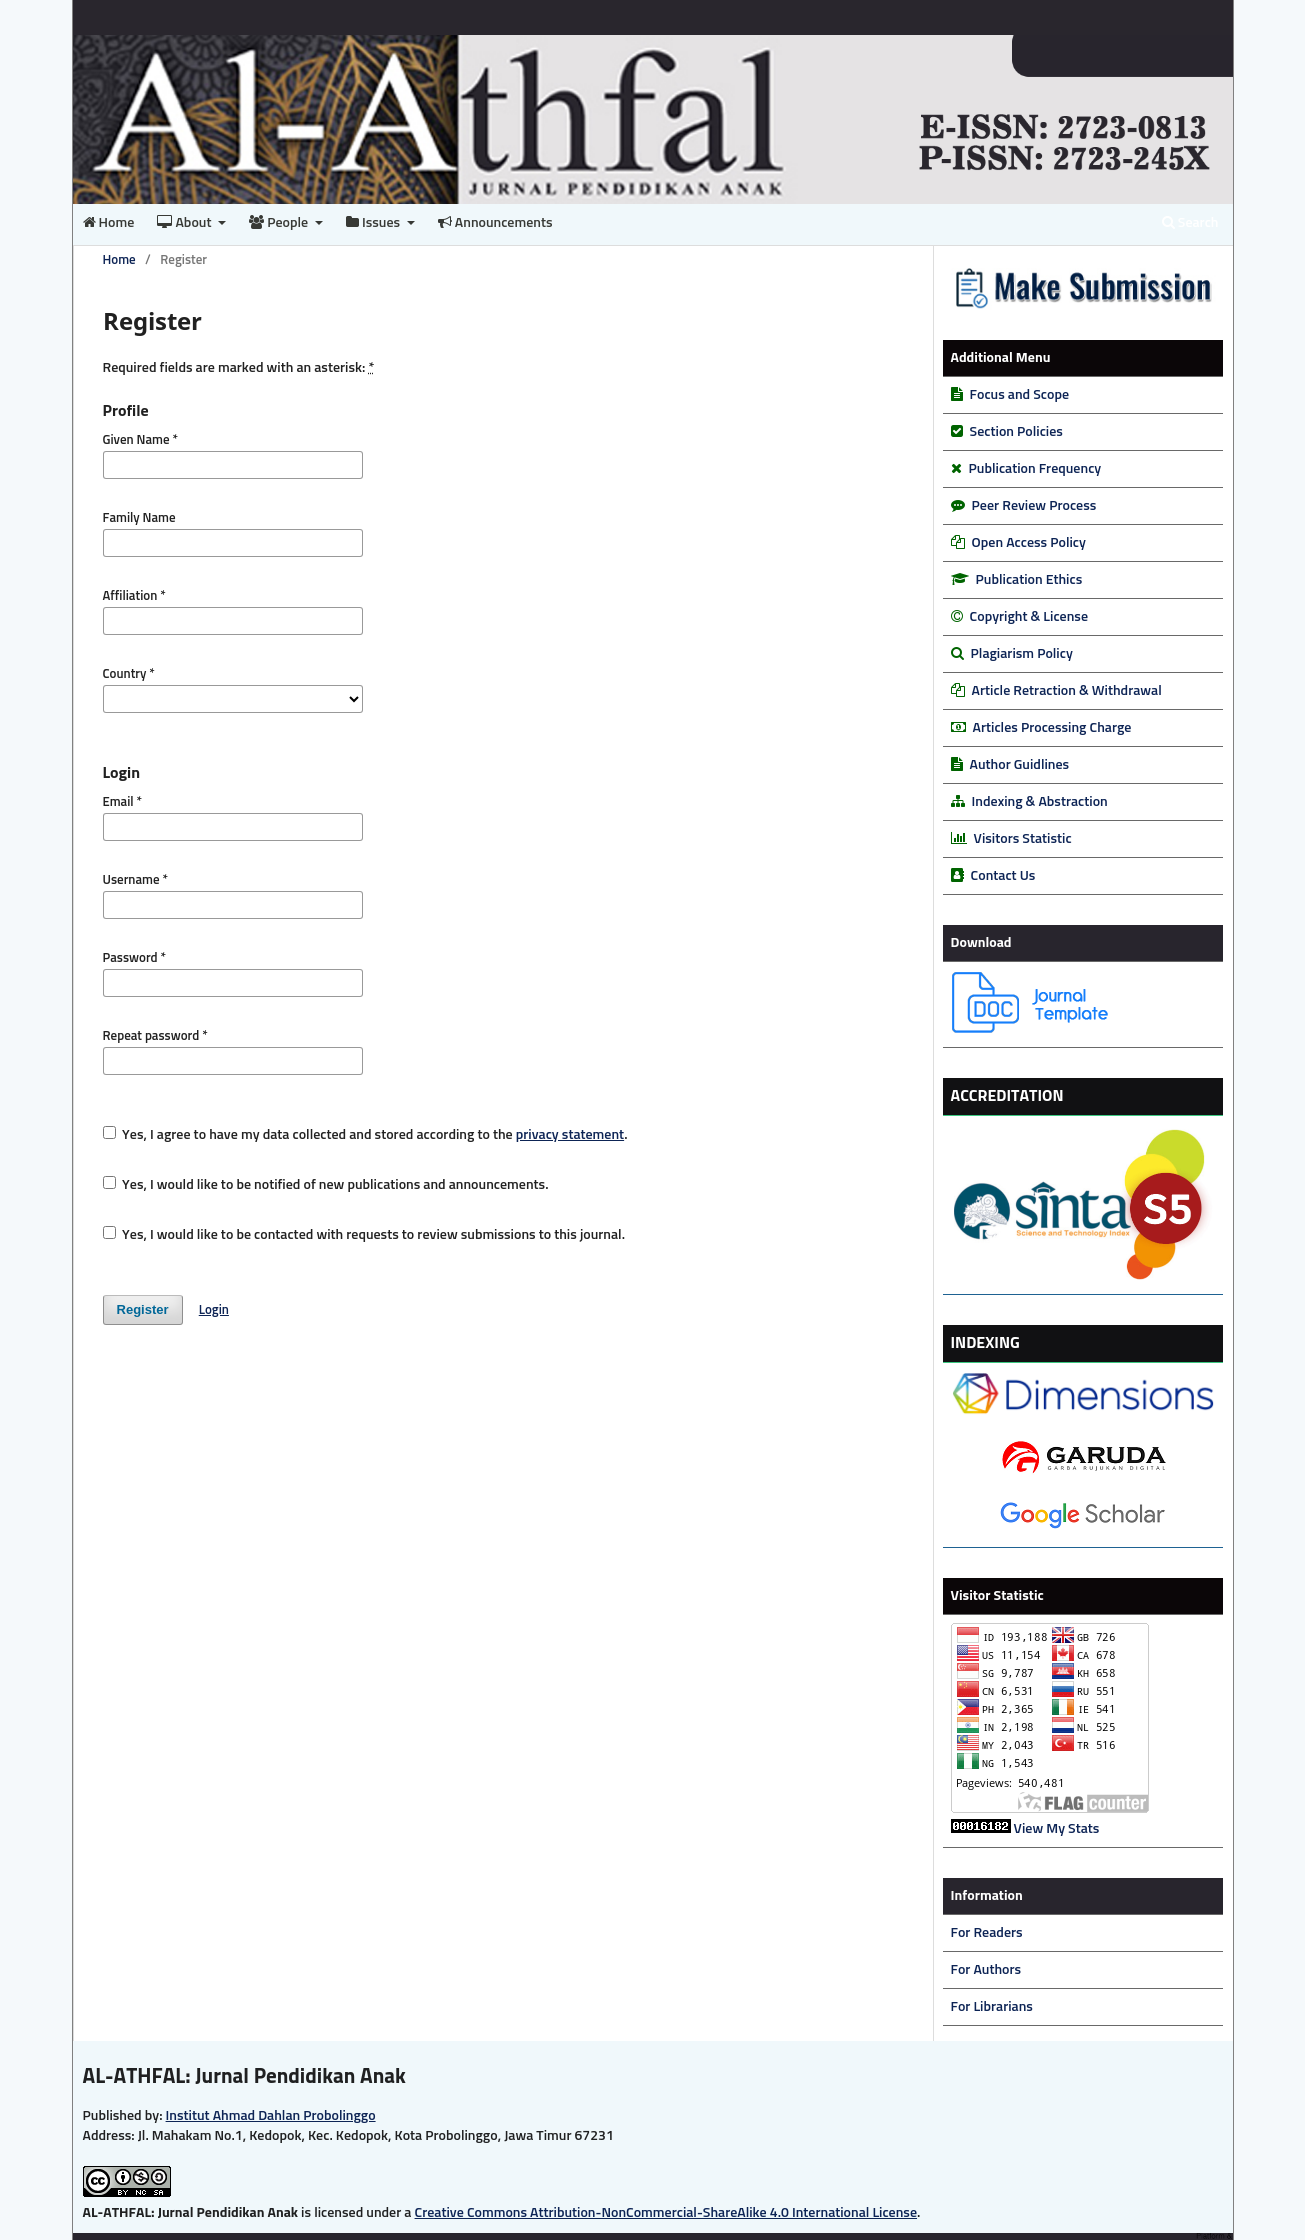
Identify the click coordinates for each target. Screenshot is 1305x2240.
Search (1190, 222)
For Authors (986, 1970)
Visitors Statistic (1023, 839)
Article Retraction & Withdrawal (1067, 691)
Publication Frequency (1035, 469)
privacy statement (570, 1135)
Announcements (495, 222)
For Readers (987, 1933)
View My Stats (1057, 1829)
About (185, 222)
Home (109, 222)
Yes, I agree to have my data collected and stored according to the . (365, 1134)
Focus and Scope (1019, 395)
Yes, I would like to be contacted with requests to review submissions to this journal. (364, 1234)
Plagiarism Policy (1022, 654)
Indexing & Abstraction (1040, 802)
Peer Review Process (1034, 506)
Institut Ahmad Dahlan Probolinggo (271, 2116)
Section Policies (1016, 432)
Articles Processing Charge (1051, 728)
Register (143, 1309)
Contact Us (1003, 876)
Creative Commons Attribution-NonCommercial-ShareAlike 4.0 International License (666, 2213)
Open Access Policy (1029, 543)
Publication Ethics (1029, 580)
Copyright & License (1029, 617)
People (280, 222)
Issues (374, 222)
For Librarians (992, 2007)
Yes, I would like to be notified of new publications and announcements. (326, 1184)
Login (214, 1310)
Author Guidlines (1020, 765)
